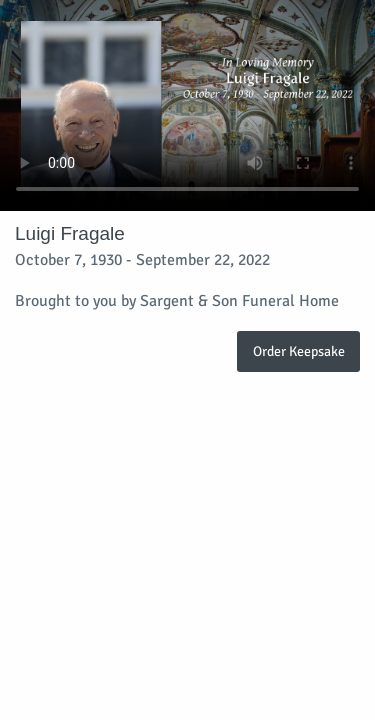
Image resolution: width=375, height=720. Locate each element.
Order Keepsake (299, 351)
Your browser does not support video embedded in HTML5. (187, 105)
